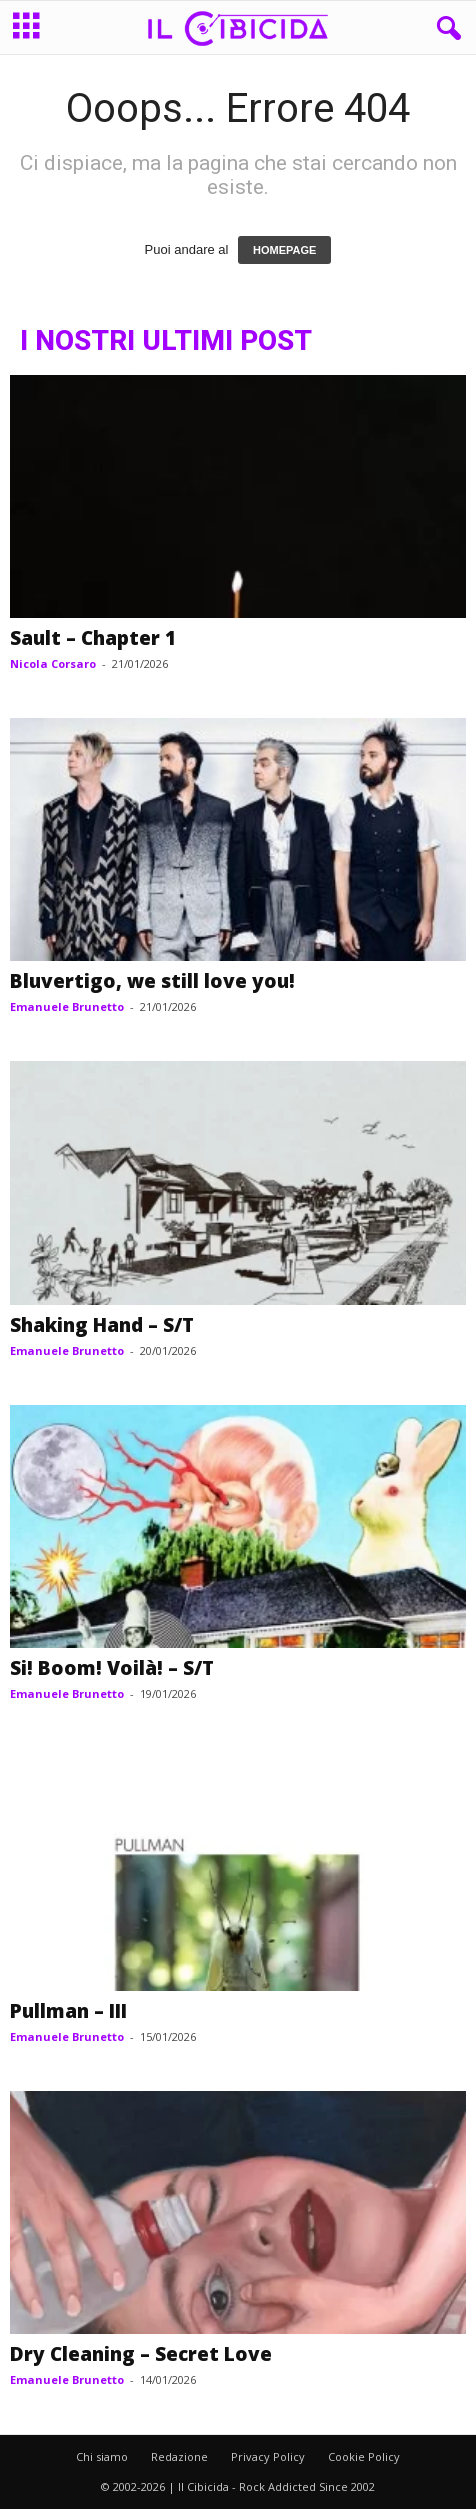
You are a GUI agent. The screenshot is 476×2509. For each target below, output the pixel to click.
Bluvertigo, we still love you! (152, 981)
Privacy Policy (268, 2456)
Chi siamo (102, 2456)
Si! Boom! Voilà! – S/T (112, 1668)
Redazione (179, 2456)
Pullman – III (68, 2011)
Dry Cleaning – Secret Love (141, 2354)
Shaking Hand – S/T (102, 1325)
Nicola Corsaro (53, 663)
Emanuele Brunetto (67, 1006)
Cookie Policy (364, 2456)
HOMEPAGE (284, 250)
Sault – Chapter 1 (93, 638)
